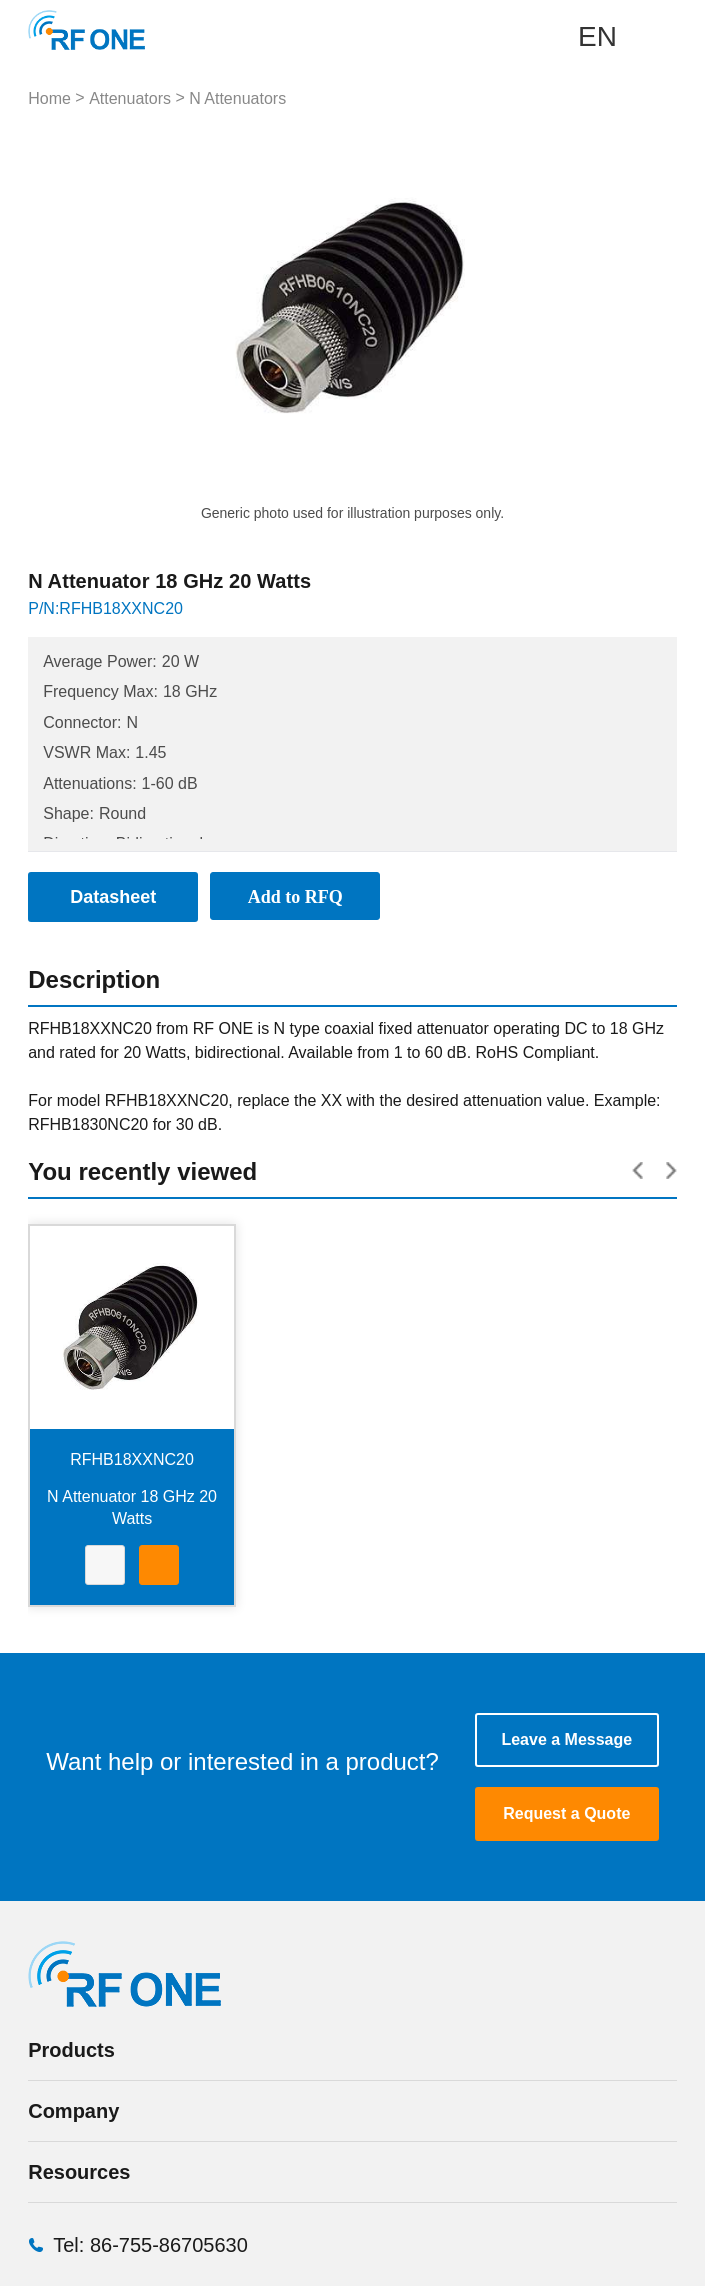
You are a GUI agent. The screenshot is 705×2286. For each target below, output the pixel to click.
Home (49, 98)
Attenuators (130, 98)
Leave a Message (566, 1739)
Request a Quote (566, 1813)
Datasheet (105, 1567)
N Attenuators (237, 98)
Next (499, 308)
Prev (206, 308)
